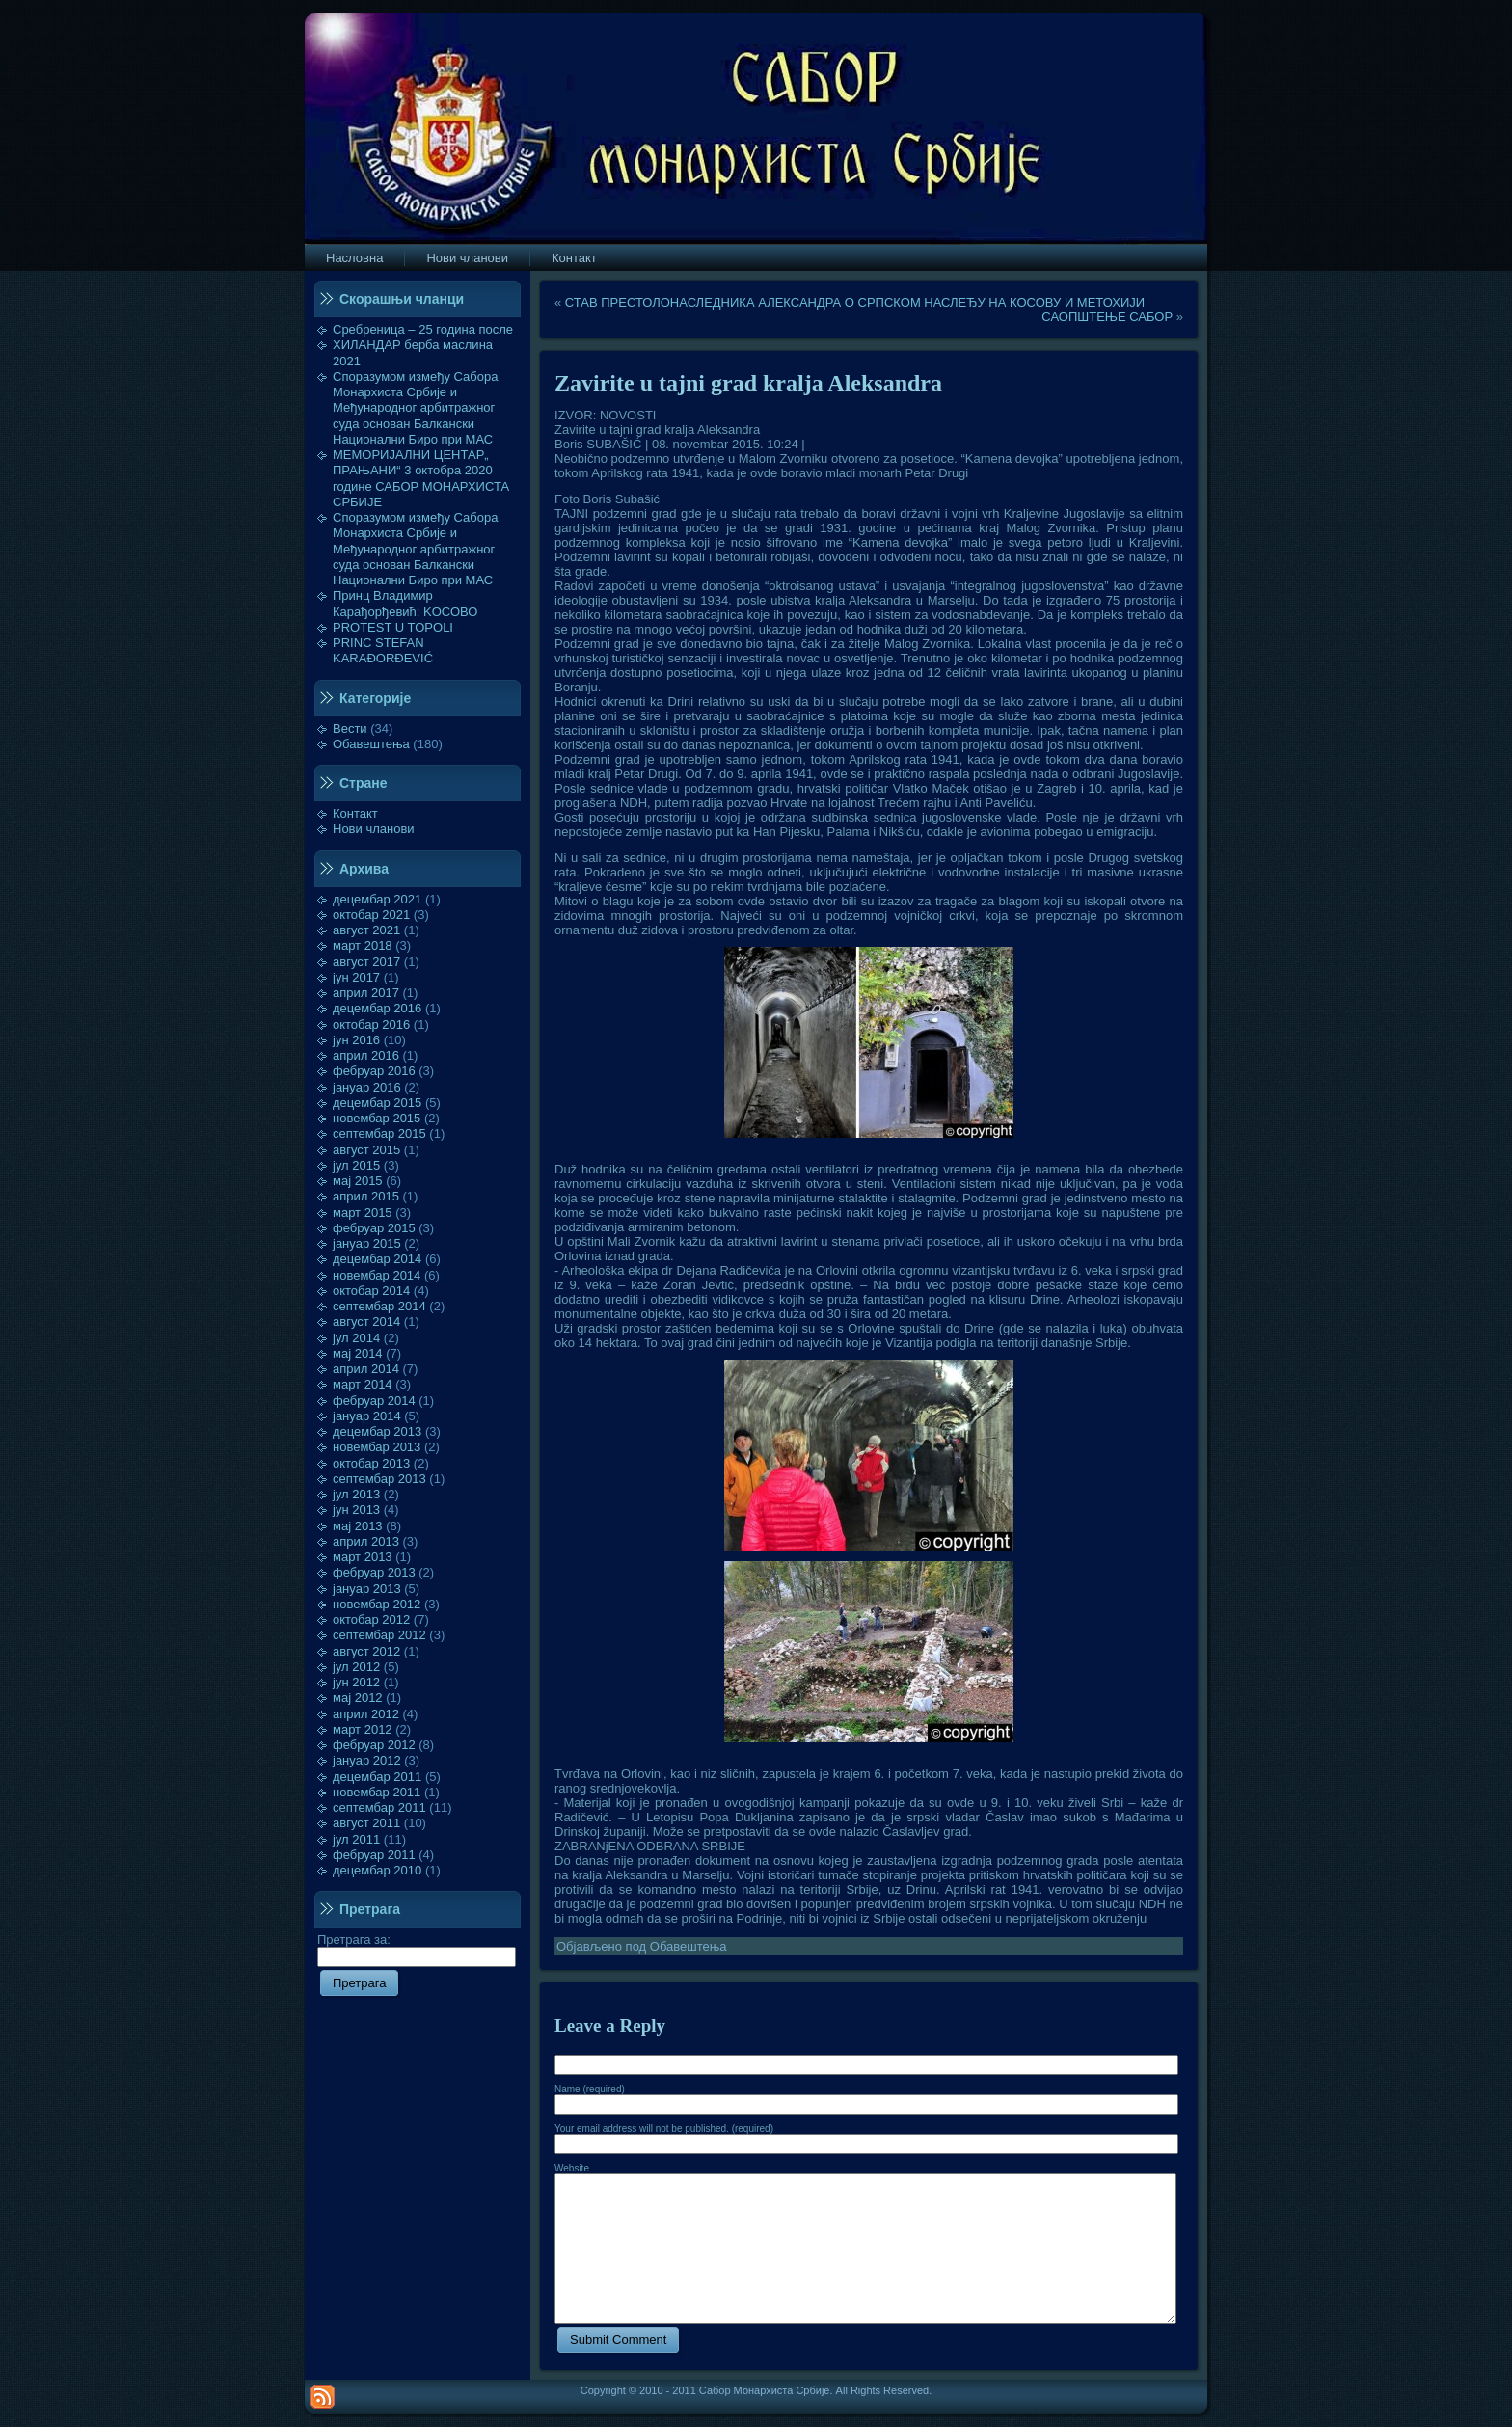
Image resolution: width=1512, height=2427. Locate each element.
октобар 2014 (371, 1290)
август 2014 (366, 1321)
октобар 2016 (371, 1024)
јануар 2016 (367, 1087)
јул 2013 (356, 1494)
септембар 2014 (379, 1306)
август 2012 (366, 1651)
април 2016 (366, 1055)
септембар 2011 (379, 1807)
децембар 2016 (377, 1008)
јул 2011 (356, 1839)
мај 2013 (358, 1526)
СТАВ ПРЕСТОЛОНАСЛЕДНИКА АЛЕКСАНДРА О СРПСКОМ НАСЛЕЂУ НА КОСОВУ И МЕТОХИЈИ (855, 302)
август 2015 (366, 1150)
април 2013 (366, 1541)
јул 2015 (356, 1165)
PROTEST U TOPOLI (393, 627)
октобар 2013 (371, 1463)
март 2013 (362, 1557)
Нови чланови (374, 829)
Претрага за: (416, 1947)
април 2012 (366, 1714)
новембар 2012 (376, 1604)
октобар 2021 (371, 914)
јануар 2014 (367, 1416)
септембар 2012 (379, 1635)
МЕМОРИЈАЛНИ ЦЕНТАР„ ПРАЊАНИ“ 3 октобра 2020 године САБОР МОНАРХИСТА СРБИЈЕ (421, 478)
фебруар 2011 (374, 1854)
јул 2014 (356, 1338)
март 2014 (362, 1384)
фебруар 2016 (374, 1071)
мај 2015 (358, 1180)
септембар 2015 (379, 1133)
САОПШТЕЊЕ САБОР (1107, 317)
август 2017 (366, 962)
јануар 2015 (367, 1243)
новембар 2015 (376, 1118)
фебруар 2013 (374, 1572)
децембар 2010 (377, 1870)
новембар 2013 (376, 1447)
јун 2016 (356, 1040)
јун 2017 (356, 977)
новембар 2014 (376, 1275)
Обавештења (371, 744)
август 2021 (366, 930)
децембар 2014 (377, 1259)
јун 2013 (356, 1509)
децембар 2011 (377, 1776)
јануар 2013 (367, 1588)
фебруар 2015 (374, 1228)
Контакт (355, 813)
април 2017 (366, 992)
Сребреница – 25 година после (423, 329)
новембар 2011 (376, 1792)
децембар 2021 (377, 899)
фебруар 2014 (374, 1400)
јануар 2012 (367, 1760)
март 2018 (362, 945)
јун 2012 (356, 1682)
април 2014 (366, 1369)
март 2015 (362, 1212)
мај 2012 (358, 1697)
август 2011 (366, 1823)
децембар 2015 (377, 1102)
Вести (350, 728)
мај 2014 (358, 1353)
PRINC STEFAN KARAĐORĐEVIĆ (383, 650)
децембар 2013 (377, 1431)
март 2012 (362, 1729)
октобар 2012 (371, 1619)
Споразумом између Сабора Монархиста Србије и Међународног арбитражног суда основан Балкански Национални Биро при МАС (416, 407)
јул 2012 (356, 1666)
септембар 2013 (379, 1478)
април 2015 (366, 1196)
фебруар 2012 (374, 1745)
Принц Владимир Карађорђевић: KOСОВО (405, 603)
